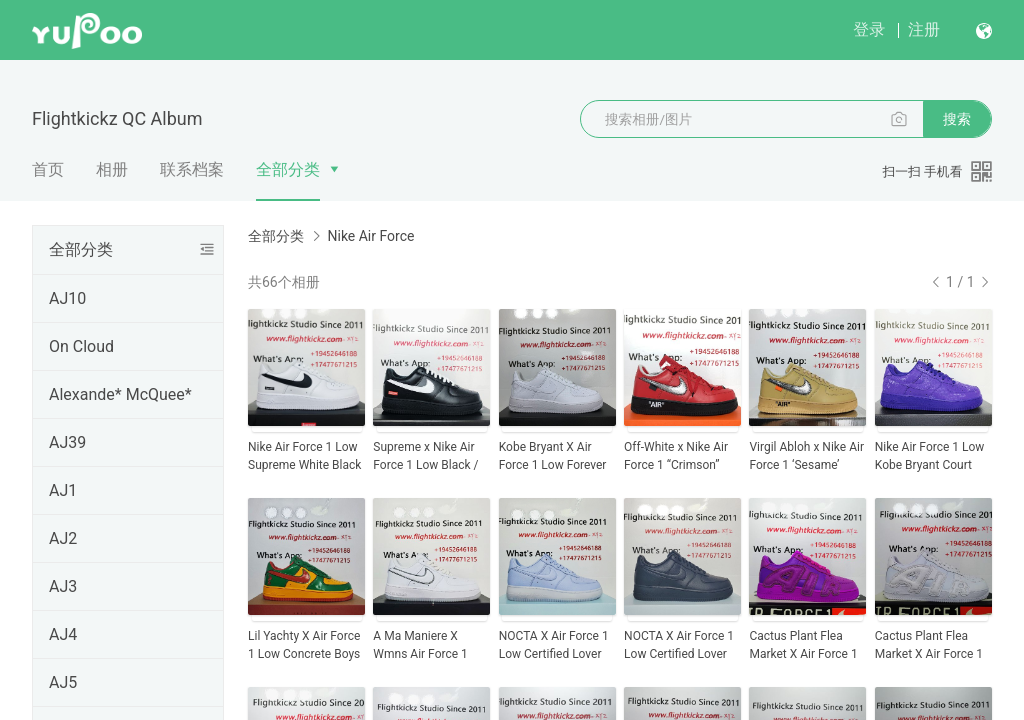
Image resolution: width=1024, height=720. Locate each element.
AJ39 (67, 442)
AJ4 (63, 634)
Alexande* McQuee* (120, 394)
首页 (48, 169)
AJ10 (67, 298)
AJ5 (63, 682)
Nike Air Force (370, 236)
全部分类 (288, 169)
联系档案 (192, 169)
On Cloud (81, 346)
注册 (924, 29)
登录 (869, 29)
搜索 (957, 119)
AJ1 (63, 490)
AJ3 (63, 586)
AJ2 (63, 538)
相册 (112, 169)
